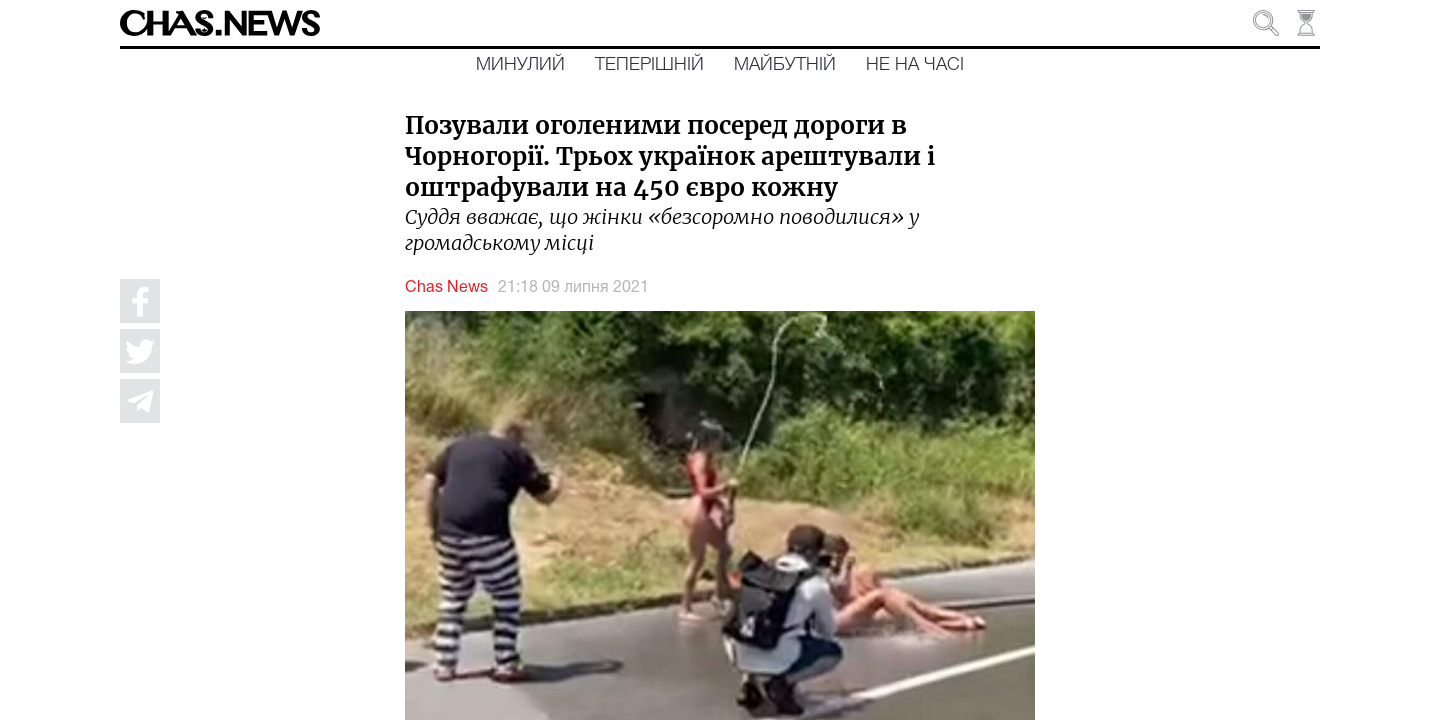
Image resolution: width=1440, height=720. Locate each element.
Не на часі (915, 65)
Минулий (520, 65)
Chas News (446, 288)
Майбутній (785, 65)
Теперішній (649, 65)
